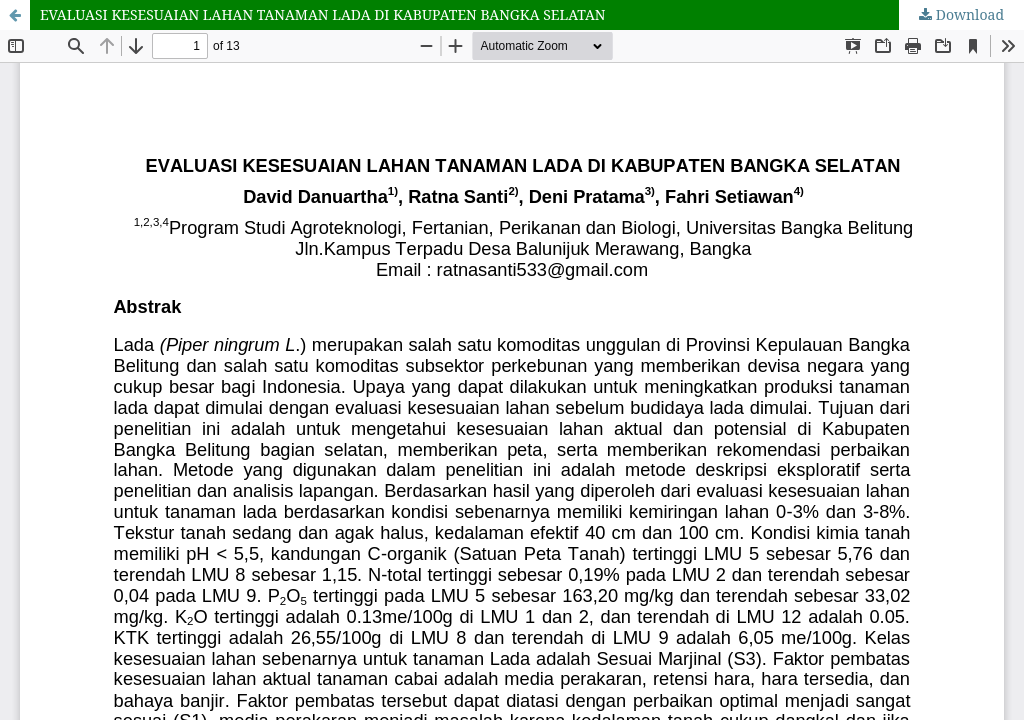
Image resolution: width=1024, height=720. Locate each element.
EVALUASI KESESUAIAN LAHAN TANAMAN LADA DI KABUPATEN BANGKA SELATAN (323, 14)
